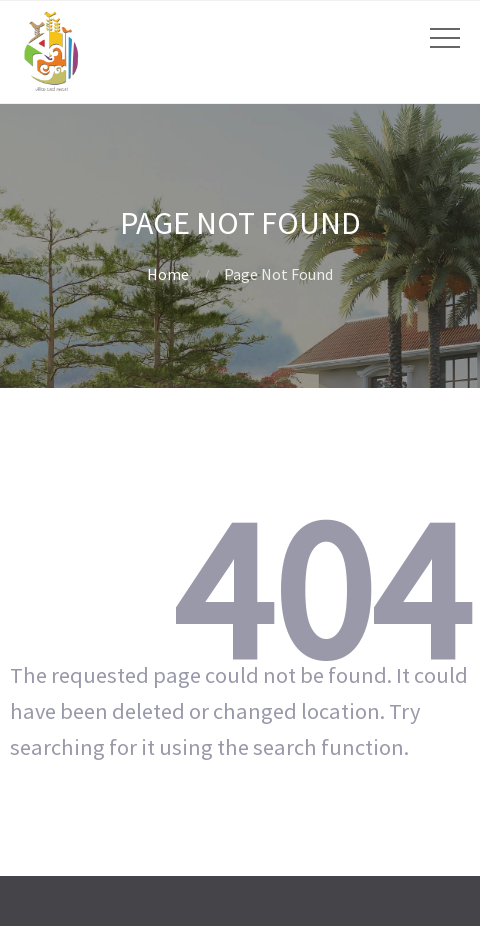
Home (168, 274)
